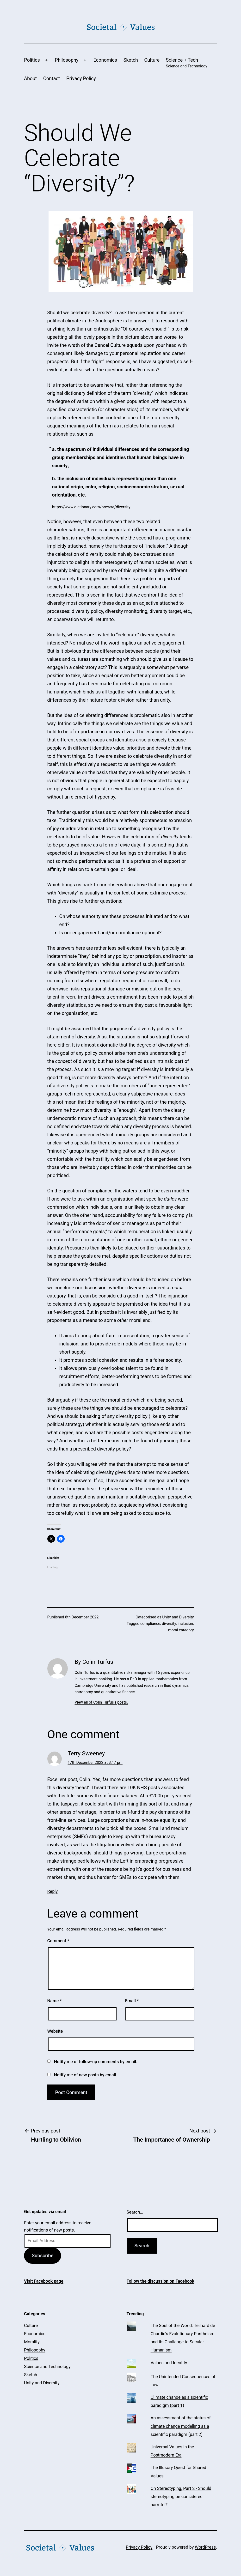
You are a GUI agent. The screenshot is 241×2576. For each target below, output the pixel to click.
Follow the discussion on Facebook (160, 2281)
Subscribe (42, 2255)
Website (55, 2031)
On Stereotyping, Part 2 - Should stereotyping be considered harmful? (181, 2496)
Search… (135, 2212)
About (30, 78)
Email (132, 2000)
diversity (169, 1623)
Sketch (130, 60)
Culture (152, 60)
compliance (150, 1623)
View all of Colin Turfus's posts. (101, 1702)
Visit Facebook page (43, 2281)
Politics (32, 60)
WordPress (205, 2547)
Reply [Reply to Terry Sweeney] (52, 1891)
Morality (32, 2341)
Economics (105, 60)
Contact (51, 78)
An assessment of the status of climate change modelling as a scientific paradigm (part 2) (181, 2426)
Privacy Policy (81, 78)
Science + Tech (186, 63)
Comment (58, 1940)
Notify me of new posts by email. (85, 2074)
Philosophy (66, 60)
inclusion (185, 1623)
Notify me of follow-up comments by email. (95, 2061)
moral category (181, 1630)
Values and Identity (169, 2362)
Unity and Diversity (178, 1617)
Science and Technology (47, 2366)
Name (54, 2000)
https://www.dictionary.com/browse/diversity (91, 507)
